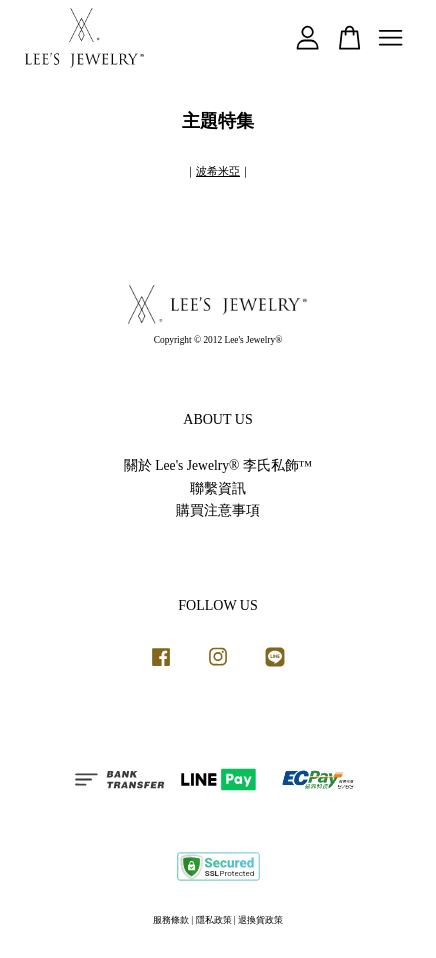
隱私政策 (214, 920)
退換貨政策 (260, 920)
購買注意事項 (218, 510)
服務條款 (171, 920)
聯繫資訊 (218, 488)
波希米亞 (218, 171)
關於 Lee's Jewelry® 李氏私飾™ (218, 465)
